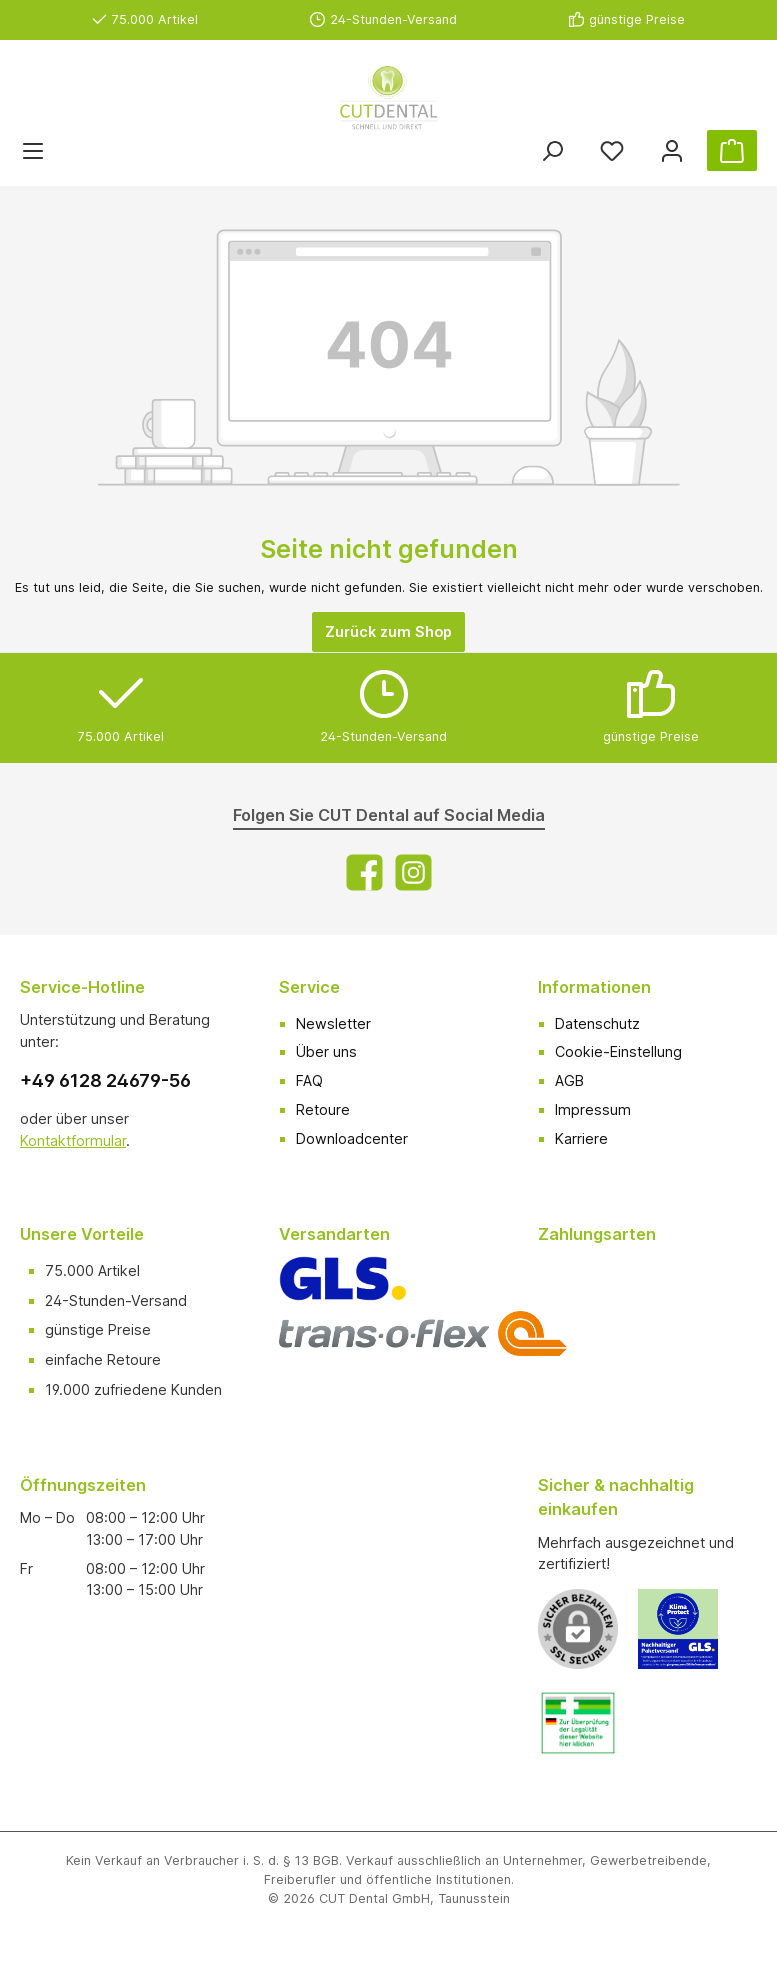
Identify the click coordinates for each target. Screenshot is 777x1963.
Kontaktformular (73, 1140)
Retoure (323, 1109)
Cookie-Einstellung (618, 1051)
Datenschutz (597, 1023)
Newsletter (333, 1023)
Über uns (326, 1051)
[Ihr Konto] (672, 150)
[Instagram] (413, 872)
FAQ (309, 1080)
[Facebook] (364, 872)
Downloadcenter (352, 1138)
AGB (569, 1080)
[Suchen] (552, 150)
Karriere (581, 1138)
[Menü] (33, 150)
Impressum (593, 1109)
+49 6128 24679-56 (105, 1080)
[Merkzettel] (612, 150)
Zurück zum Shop (388, 631)
